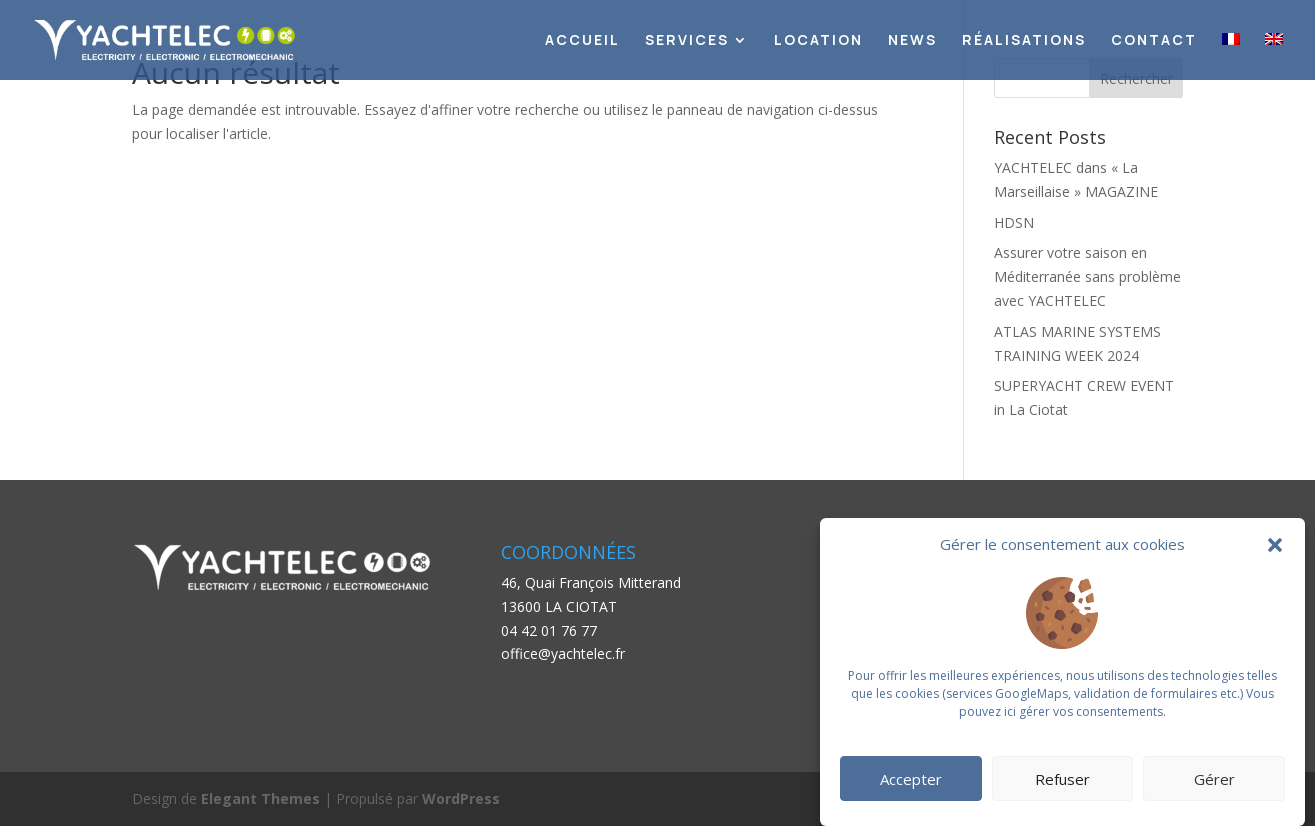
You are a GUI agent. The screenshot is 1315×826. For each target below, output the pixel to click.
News (912, 41)
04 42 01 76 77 (549, 630)
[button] (1275, 545)
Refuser (1062, 779)
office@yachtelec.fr (563, 653)
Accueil (582, 41)
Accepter (911, 779)
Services (687, 41)
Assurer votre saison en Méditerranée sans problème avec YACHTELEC (1087, 276)
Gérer (1214, 779)
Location (818, 41)
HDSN (1014, 222)
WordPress (461, 798)
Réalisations (1024, 41)
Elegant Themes (260, 798)
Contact (1154, 41)
